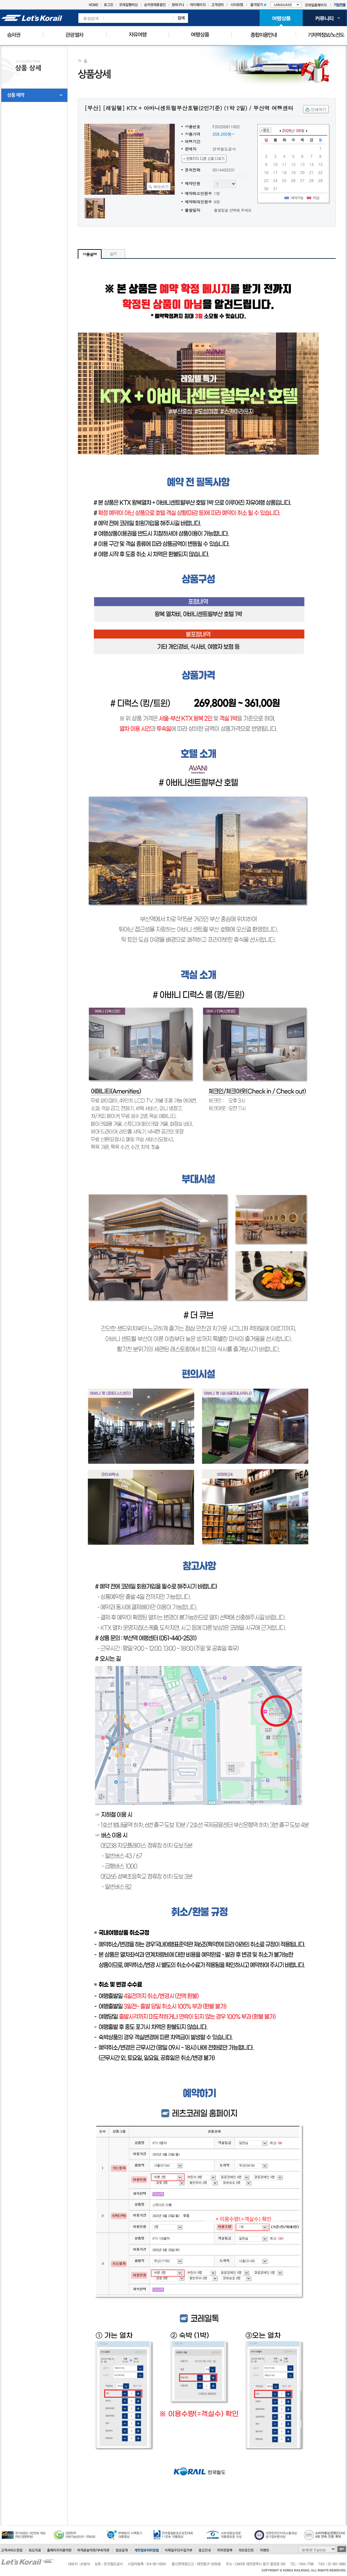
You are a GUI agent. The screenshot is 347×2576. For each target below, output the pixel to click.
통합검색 (91, 18)
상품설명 (90, 254)
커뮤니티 (324, 18)
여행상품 (281, 18)
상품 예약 (15, 95)
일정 (113, 254)
